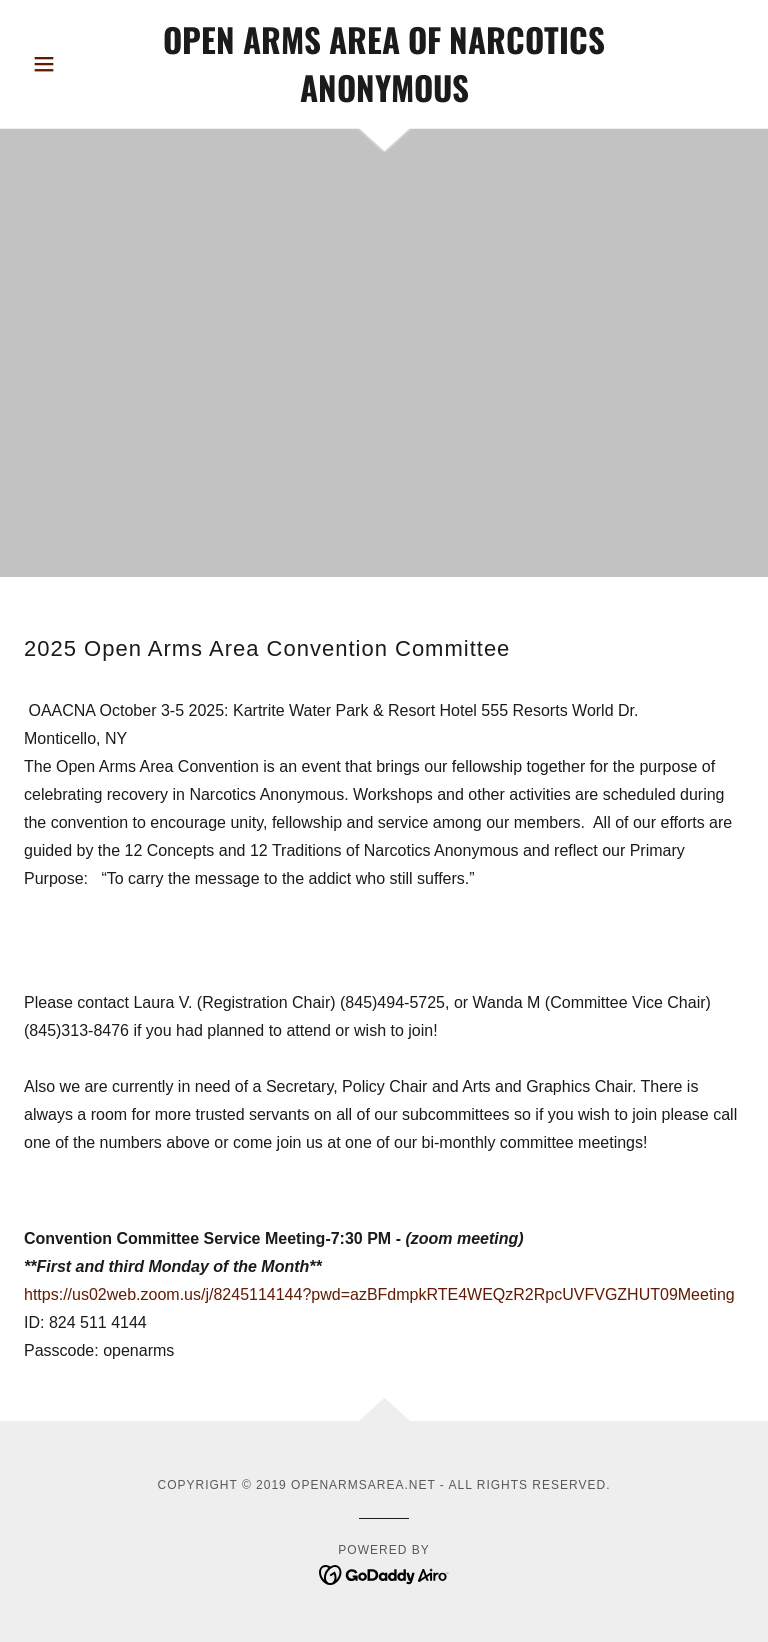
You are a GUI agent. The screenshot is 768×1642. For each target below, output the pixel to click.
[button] (78, 64)
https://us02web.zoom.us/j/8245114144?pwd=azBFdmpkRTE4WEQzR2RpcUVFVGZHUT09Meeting (381, 1294)
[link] (384, 96)
